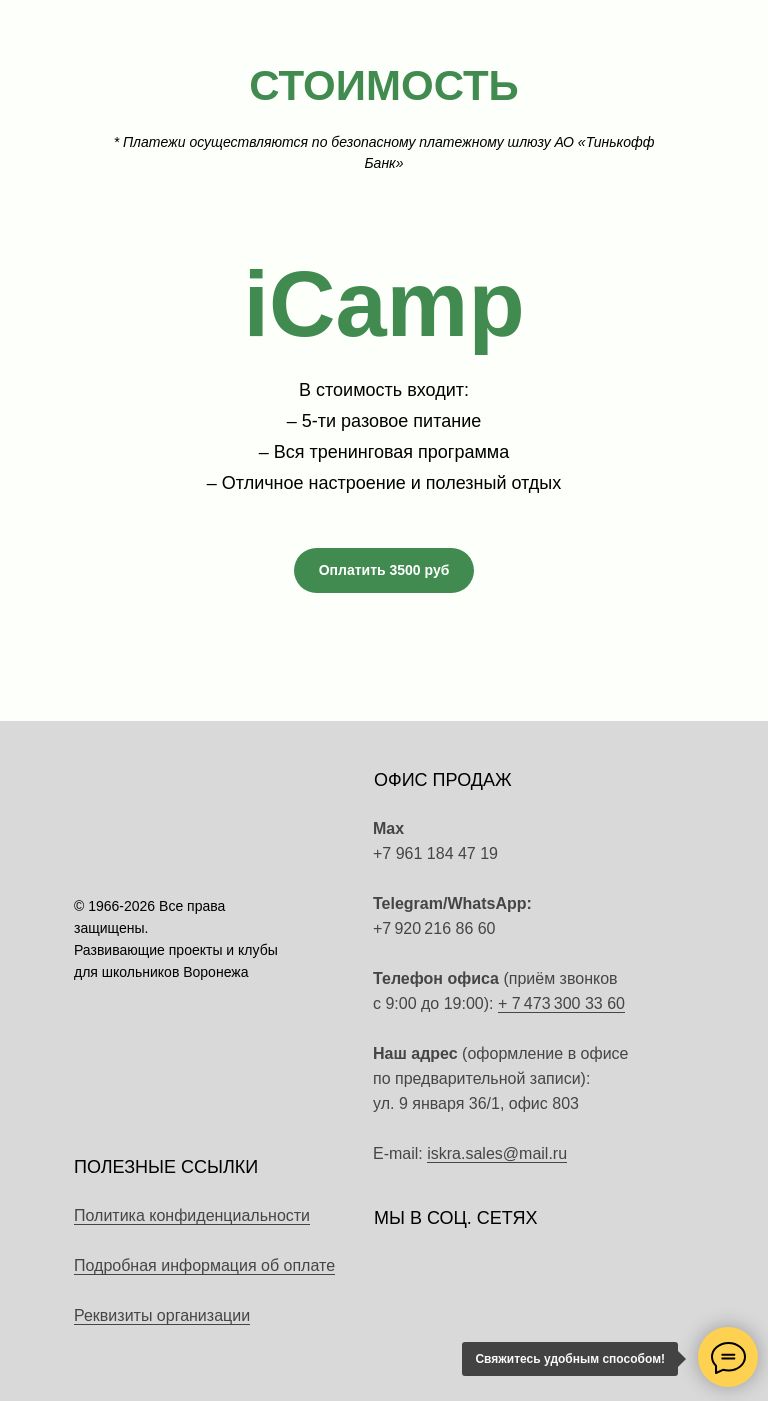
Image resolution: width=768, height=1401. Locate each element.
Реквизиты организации (162, 1315)
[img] (618, 916)
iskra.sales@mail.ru (497, 1153)
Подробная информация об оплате (204, 1265)
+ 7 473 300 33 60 (561, 1003)
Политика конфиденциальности (192, 1215)
